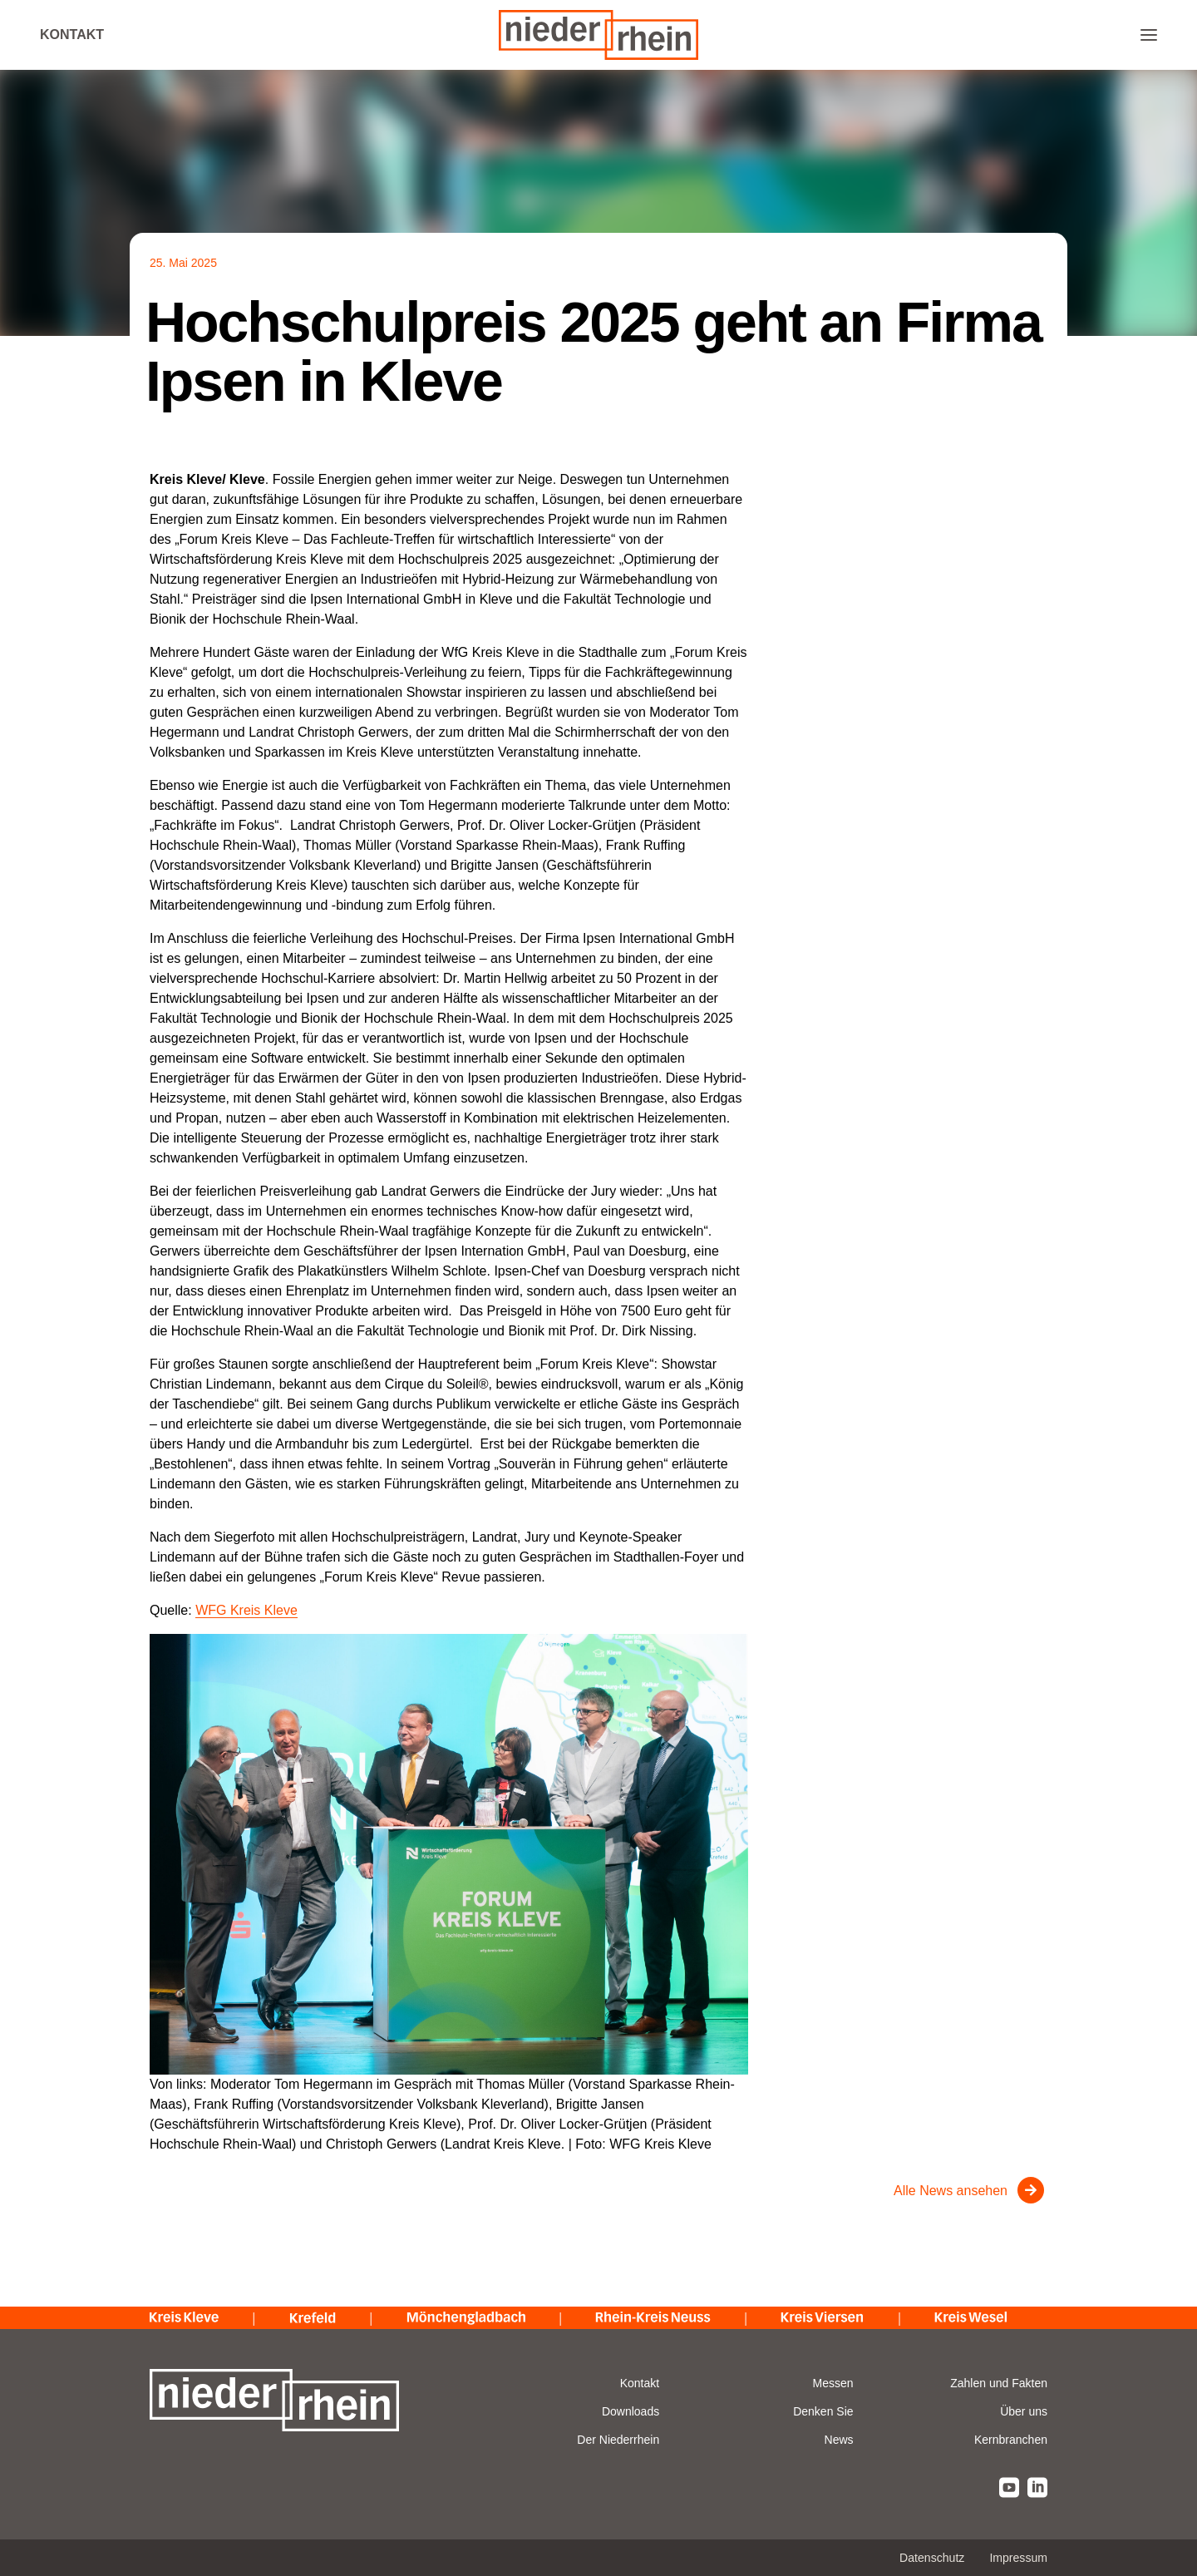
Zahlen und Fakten (998, 2383)
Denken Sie (823, 2411)
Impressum (1018, 2557)
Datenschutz (931, 2557)
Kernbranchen (1010, 2439)
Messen (833, 2383)
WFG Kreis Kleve (246, 1610)
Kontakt (72, 34)
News (839, 2439)
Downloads (630, 2411)
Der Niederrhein (618, 2439)
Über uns (1023, 2411)
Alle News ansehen (950, 2191)
